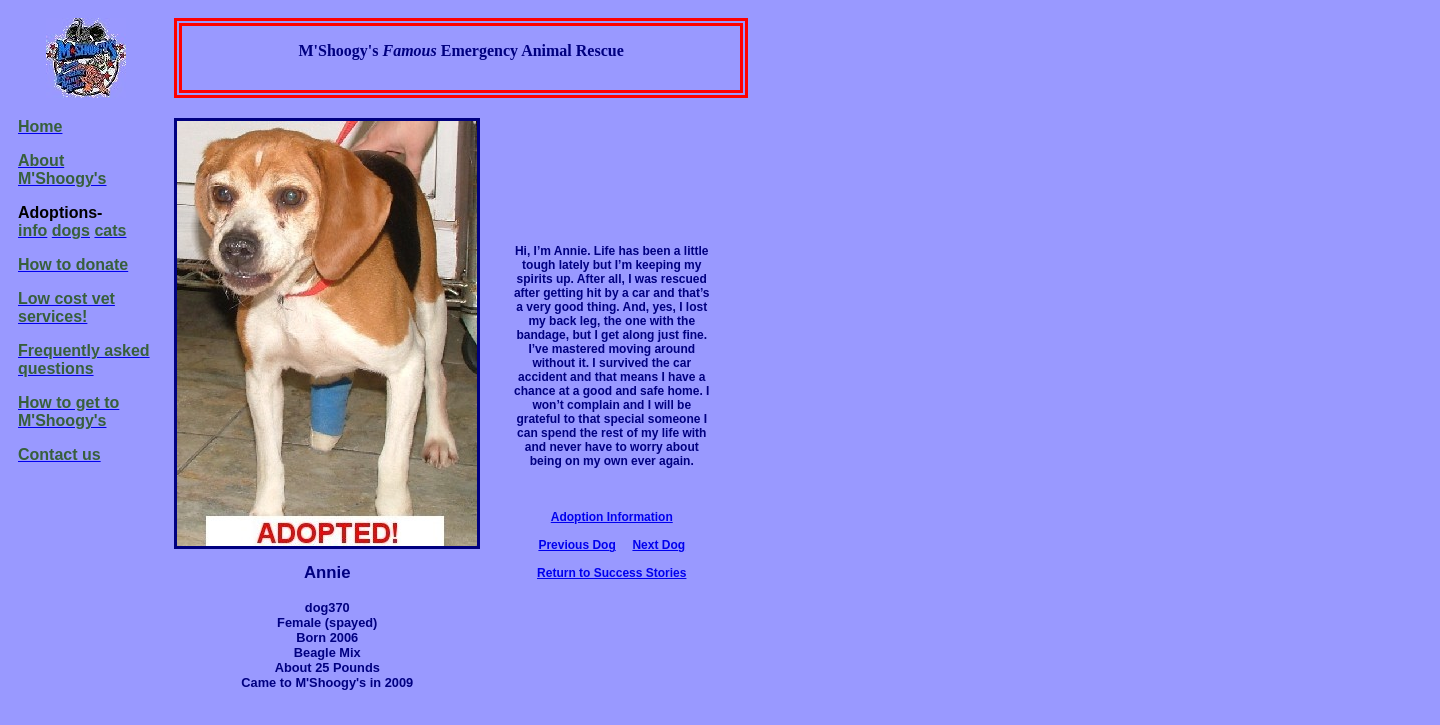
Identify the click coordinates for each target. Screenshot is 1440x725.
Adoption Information (612, 517)
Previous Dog (576, 545)
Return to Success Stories (611, 573)
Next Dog (658, 545)
